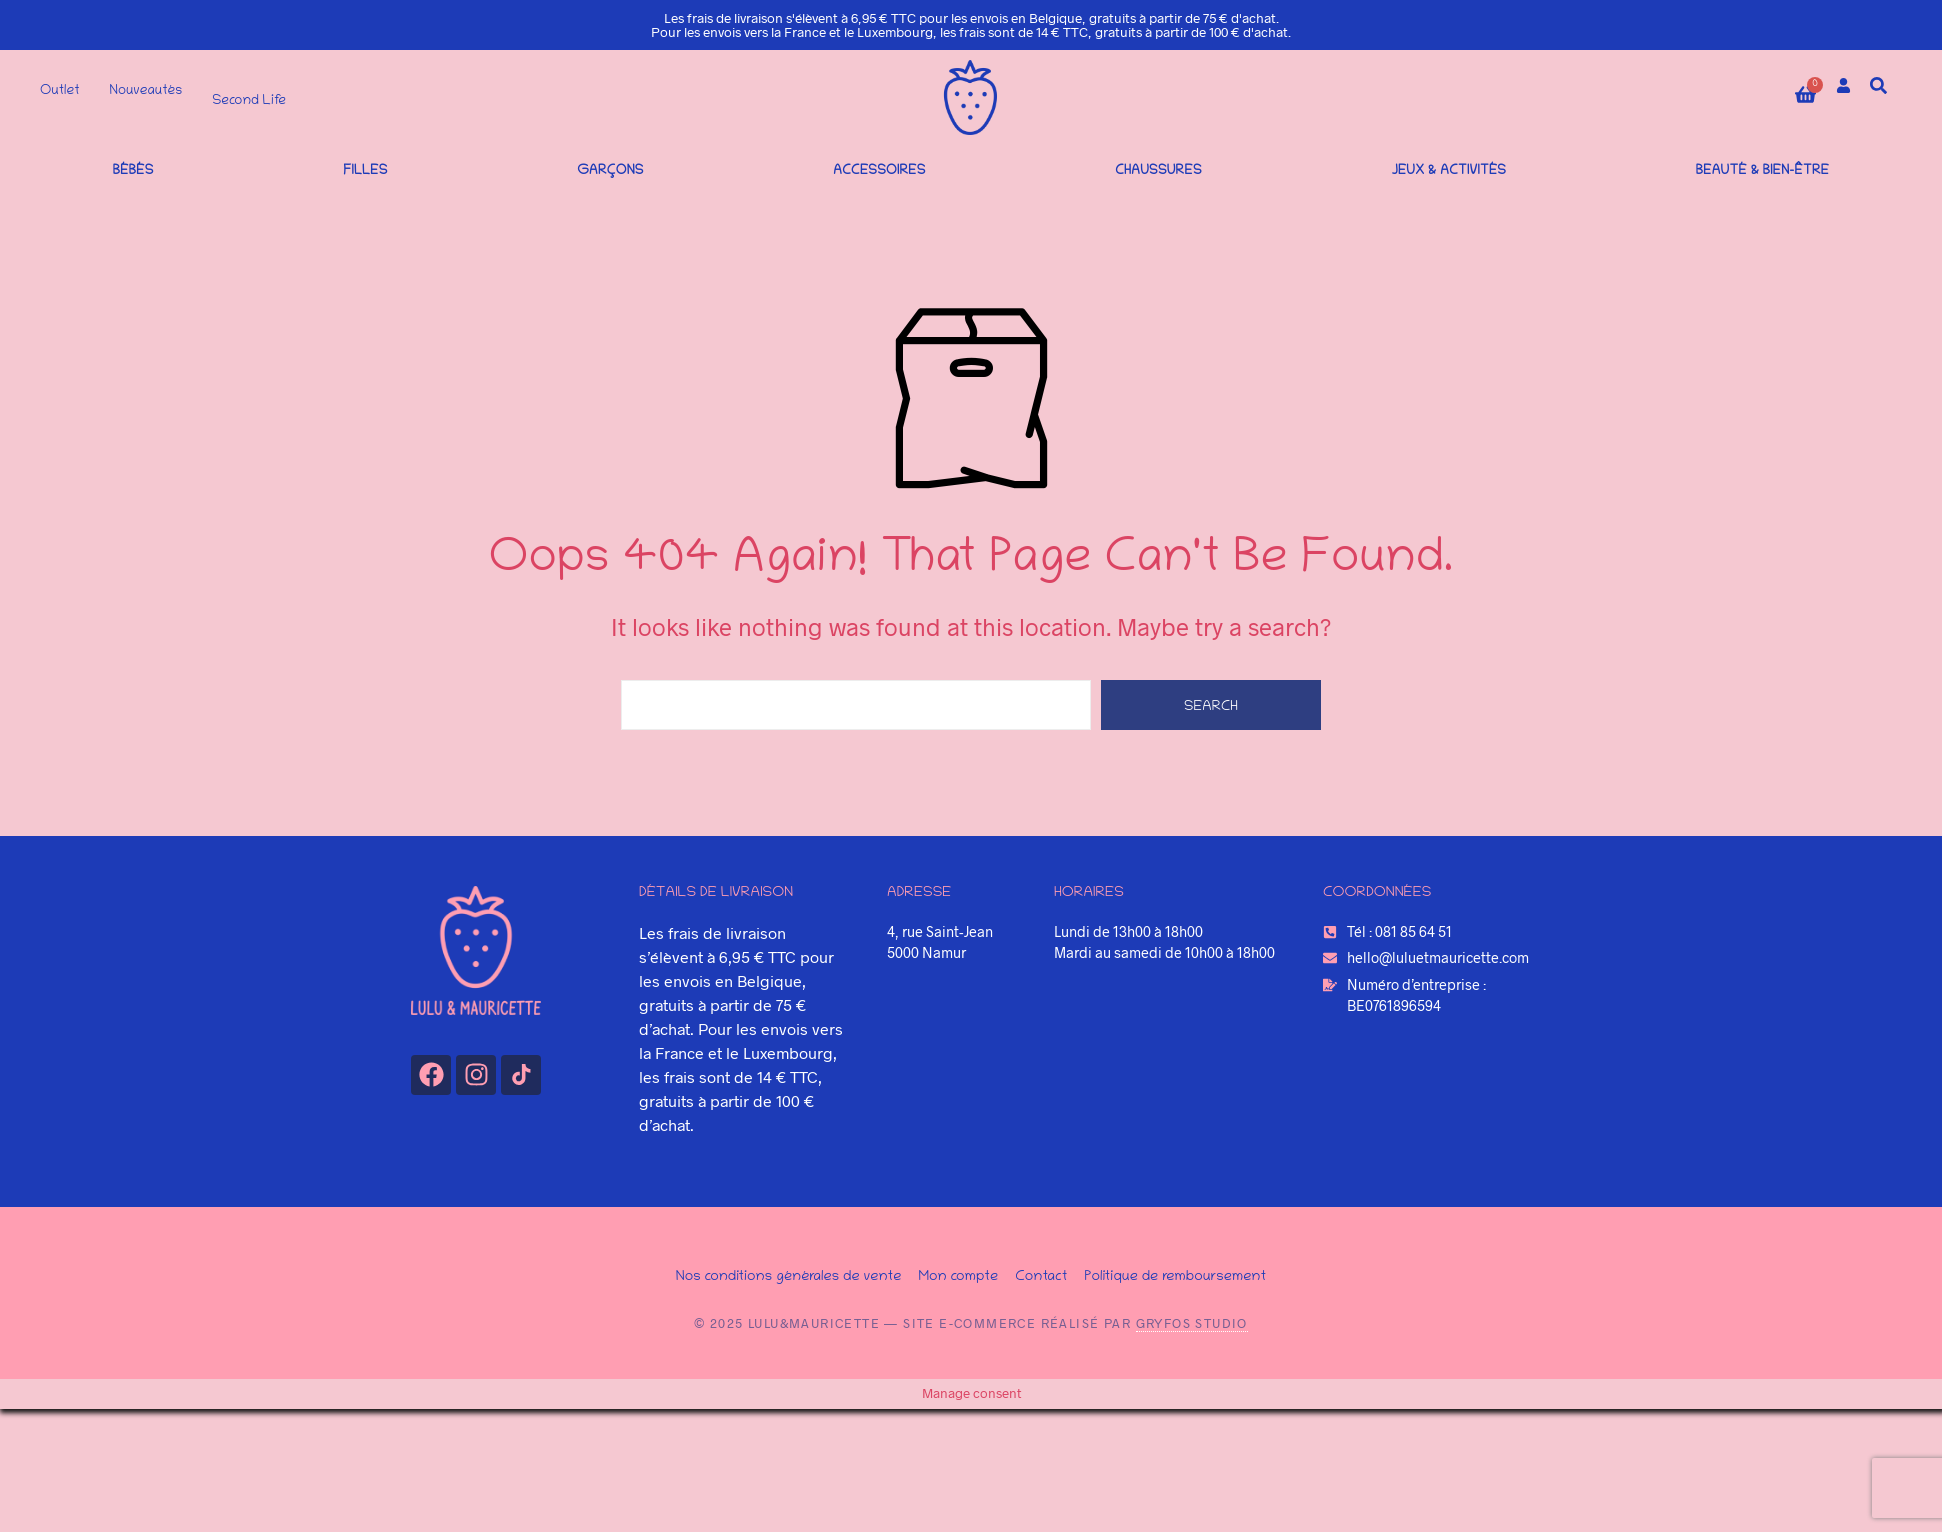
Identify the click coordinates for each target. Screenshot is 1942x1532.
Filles (365, 172)
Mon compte (958, 1277)
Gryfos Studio (1192, 1323)
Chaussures (1158, 172)
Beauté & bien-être (1762, 172)
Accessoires (879, 172)
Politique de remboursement (1174, 1277)
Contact (1041, 1277)
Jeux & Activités (1448, 172)
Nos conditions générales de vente (788, 1277)
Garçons (610, 172)
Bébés (133, 172)
